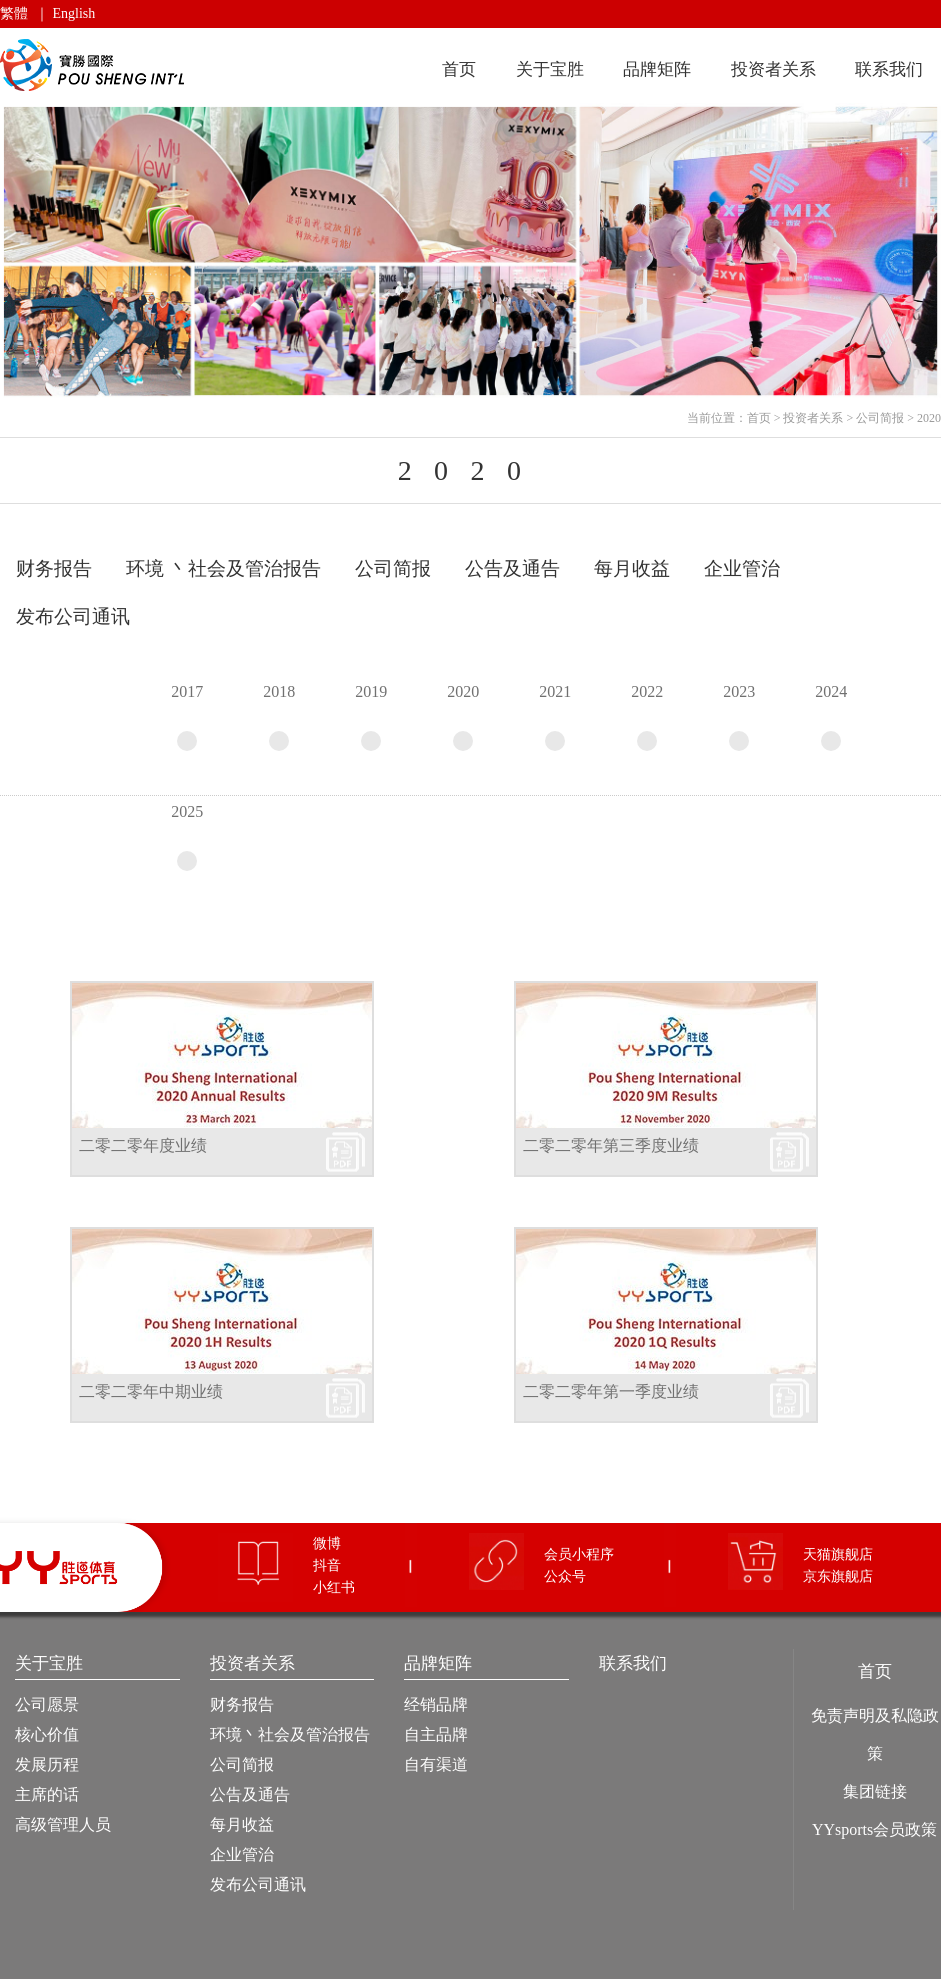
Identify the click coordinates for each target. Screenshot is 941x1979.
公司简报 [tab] (393, 568)
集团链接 (875, 1791)
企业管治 (242, 1854)
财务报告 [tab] (54, 568)
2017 (187, 717)
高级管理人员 (63, 1824)
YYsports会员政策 (874, 1829)
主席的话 (47, 1794)
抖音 (327, 1565)
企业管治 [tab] (742, 568)
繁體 (14, 13)
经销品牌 (436, 1704)
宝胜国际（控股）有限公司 (95, 65)
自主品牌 (436, 1734)
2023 (739, 717)
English (74, 13)
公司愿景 (47, 1704)
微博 (327, 1543)
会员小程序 (579, 1554)
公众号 (565, 1576)
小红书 (334, 1587)
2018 (279, 717)
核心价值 (47, 1734)
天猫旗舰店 (838, 1554)
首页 (459, 69)
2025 (187, 837)
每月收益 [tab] (632, 568)
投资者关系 (773, 69)
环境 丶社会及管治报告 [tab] (223, 568)
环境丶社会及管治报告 (290, 1734)
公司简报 (880, 418)
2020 (929, 418)
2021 (555, 717)
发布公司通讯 (258, 1884)
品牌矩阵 (657, 69)
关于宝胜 (550, 69)
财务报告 (242, 1704)
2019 (371, 717)
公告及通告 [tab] (512, 568)
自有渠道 (436, 1764)
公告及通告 (250, 1794)
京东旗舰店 (838, 1576)
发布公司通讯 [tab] (73, 616)
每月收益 (242, 1824)
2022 (647, 717)
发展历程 (47, 1764)
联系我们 (889, 69)
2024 (831, 717)
